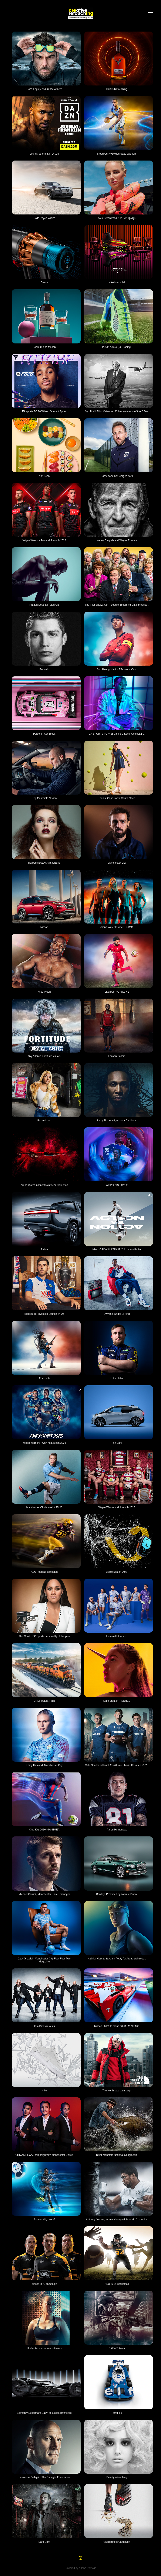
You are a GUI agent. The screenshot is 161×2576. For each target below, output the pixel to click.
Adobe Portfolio (87, 2568)
